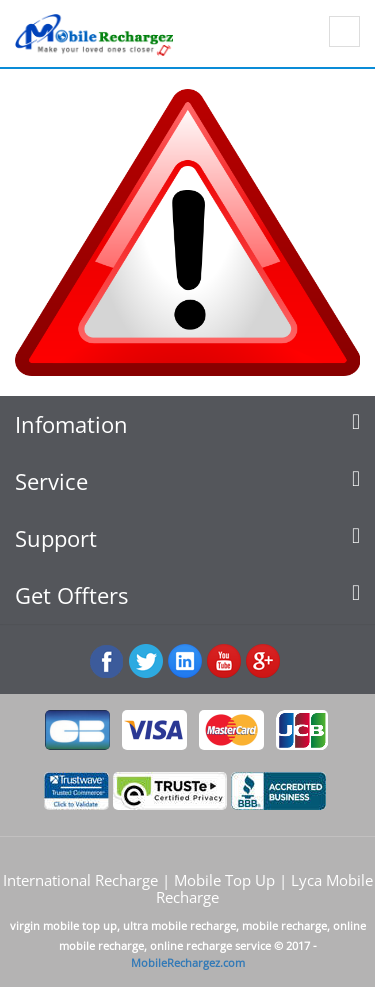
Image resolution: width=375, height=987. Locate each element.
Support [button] (187, 538)
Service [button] (187, 481)
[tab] (187, 424)
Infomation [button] (187, 424)
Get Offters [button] (187, 595)
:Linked (185, 661)
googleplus (263, 661)
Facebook (107, 661)
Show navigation (344, 31)
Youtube (224, 661)
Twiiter (146, 661)
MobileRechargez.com (188, 962)
